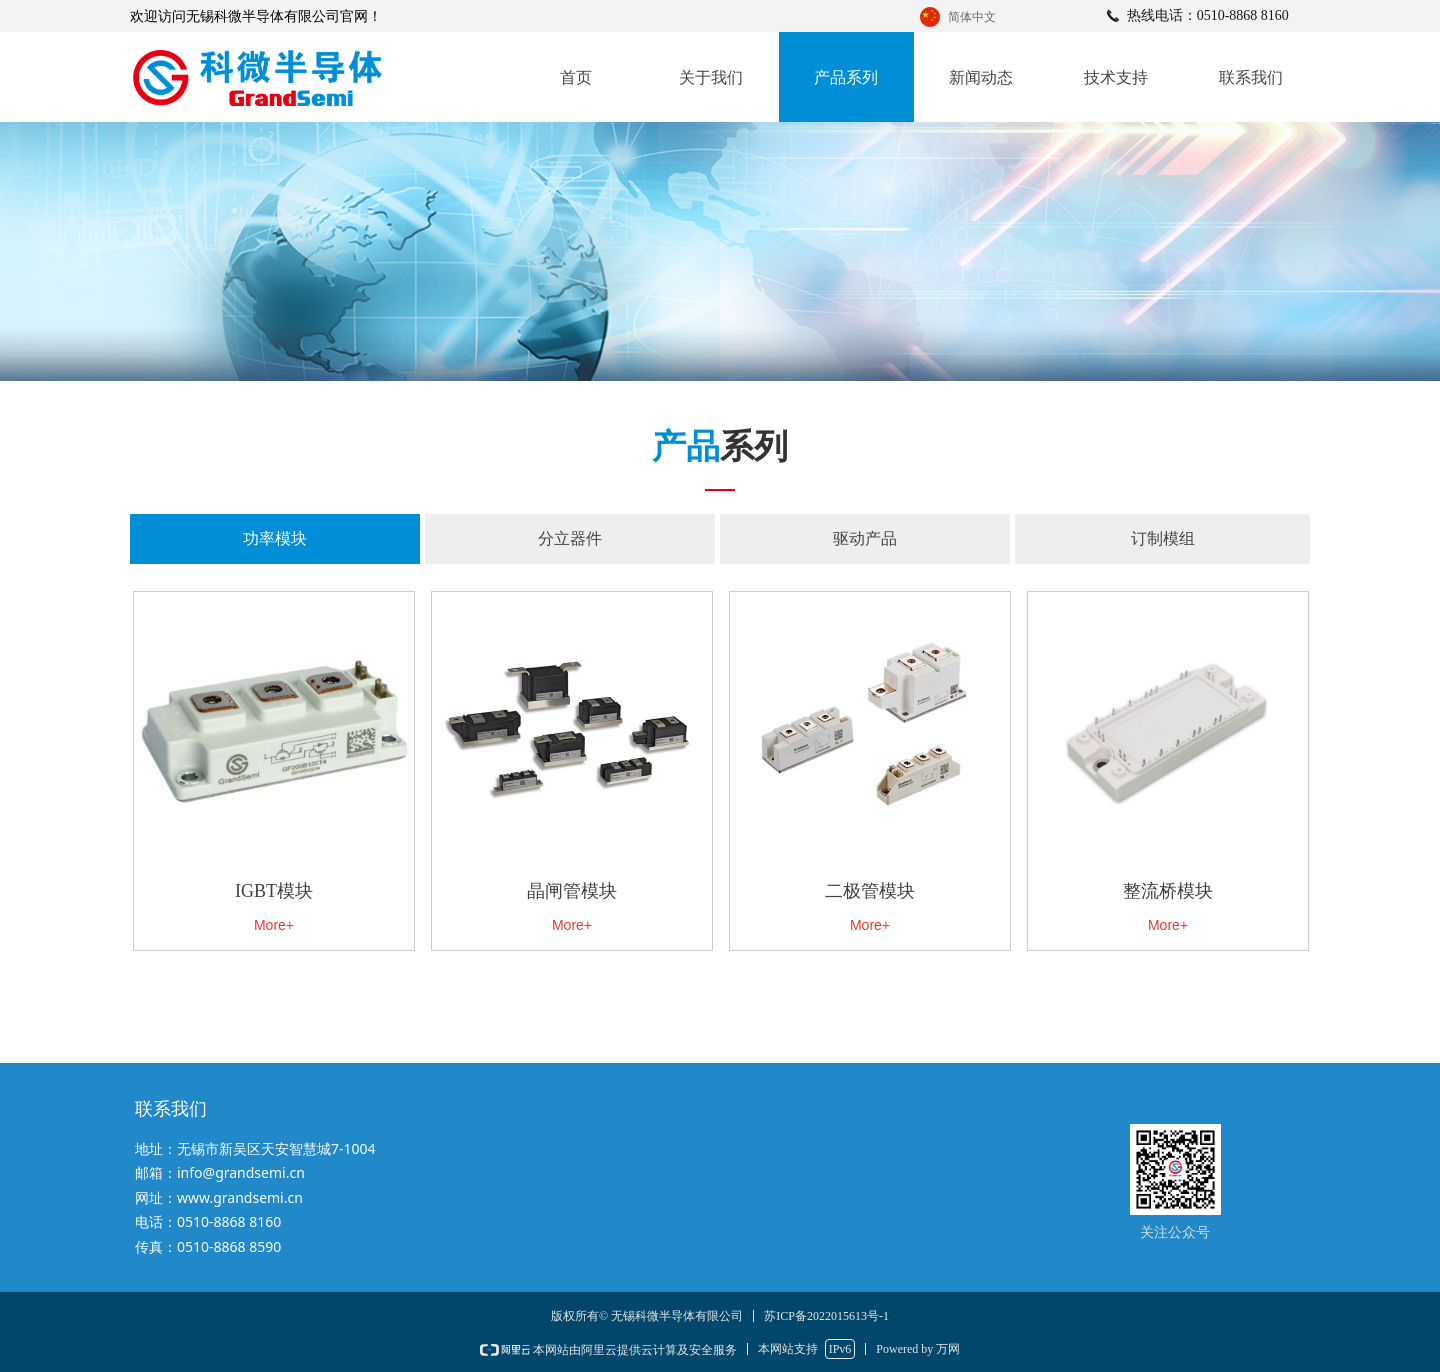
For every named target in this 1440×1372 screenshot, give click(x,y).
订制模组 (1163, 538)
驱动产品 (865, 538)
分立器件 (570, 538)
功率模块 (275, 538)
